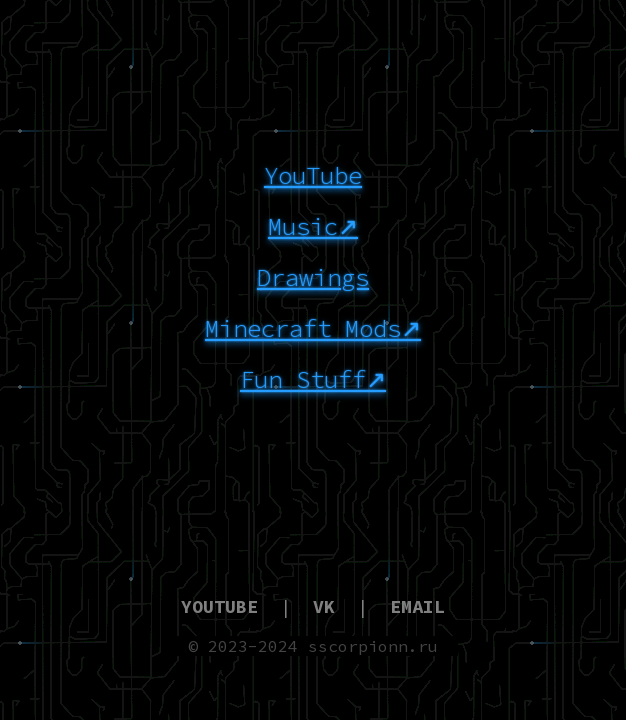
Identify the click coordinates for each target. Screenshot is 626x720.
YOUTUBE (219, 606)
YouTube (313, 175)
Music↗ (313, 226)
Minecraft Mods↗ (313, 328)
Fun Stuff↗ (313, 379)
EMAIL (417, 606)
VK (324, 606)
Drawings (313, 277)
